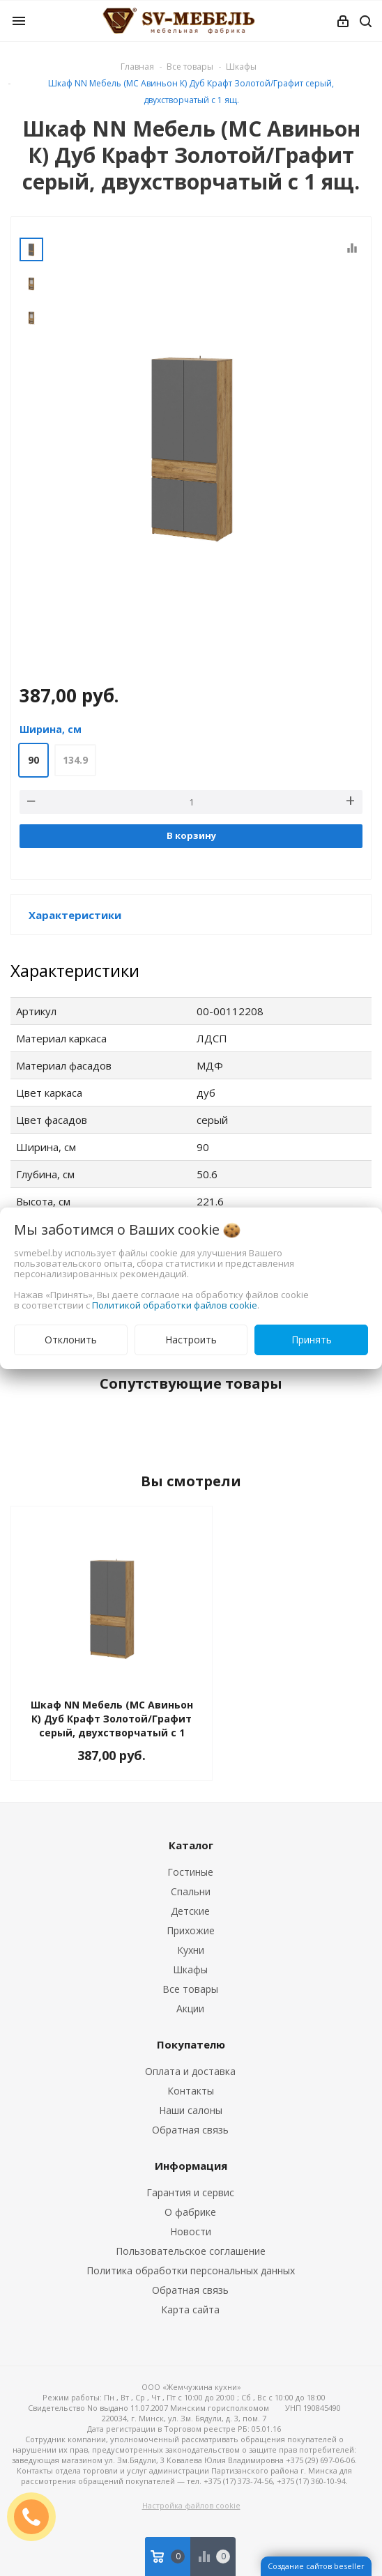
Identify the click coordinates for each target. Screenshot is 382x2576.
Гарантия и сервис (190, 2192)
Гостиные (190, 1872)
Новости (190, 2231)
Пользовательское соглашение (191, 2251)
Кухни (190, 1950)
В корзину (191, 835)
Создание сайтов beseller (316, 2566)
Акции (190, 2008)
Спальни (191, 1891)
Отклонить (71, 1339)
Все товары (190, 1989)
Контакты (190, 2090)
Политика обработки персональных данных (190, 2270)
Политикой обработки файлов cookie (174, 1305)
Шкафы (190, 1969)
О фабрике (190, 2212)
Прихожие (191, 1930)
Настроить (191, 1339)
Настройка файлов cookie (191, 2505)
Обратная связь (190, 2129)
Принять (311, 1339)
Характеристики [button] (75, 915)
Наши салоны (190, 2110)
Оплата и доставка (190, 2071)
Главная (137, 66)
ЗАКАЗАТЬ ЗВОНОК (37, 2516)
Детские (190, 1911)
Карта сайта (190, 2309)
